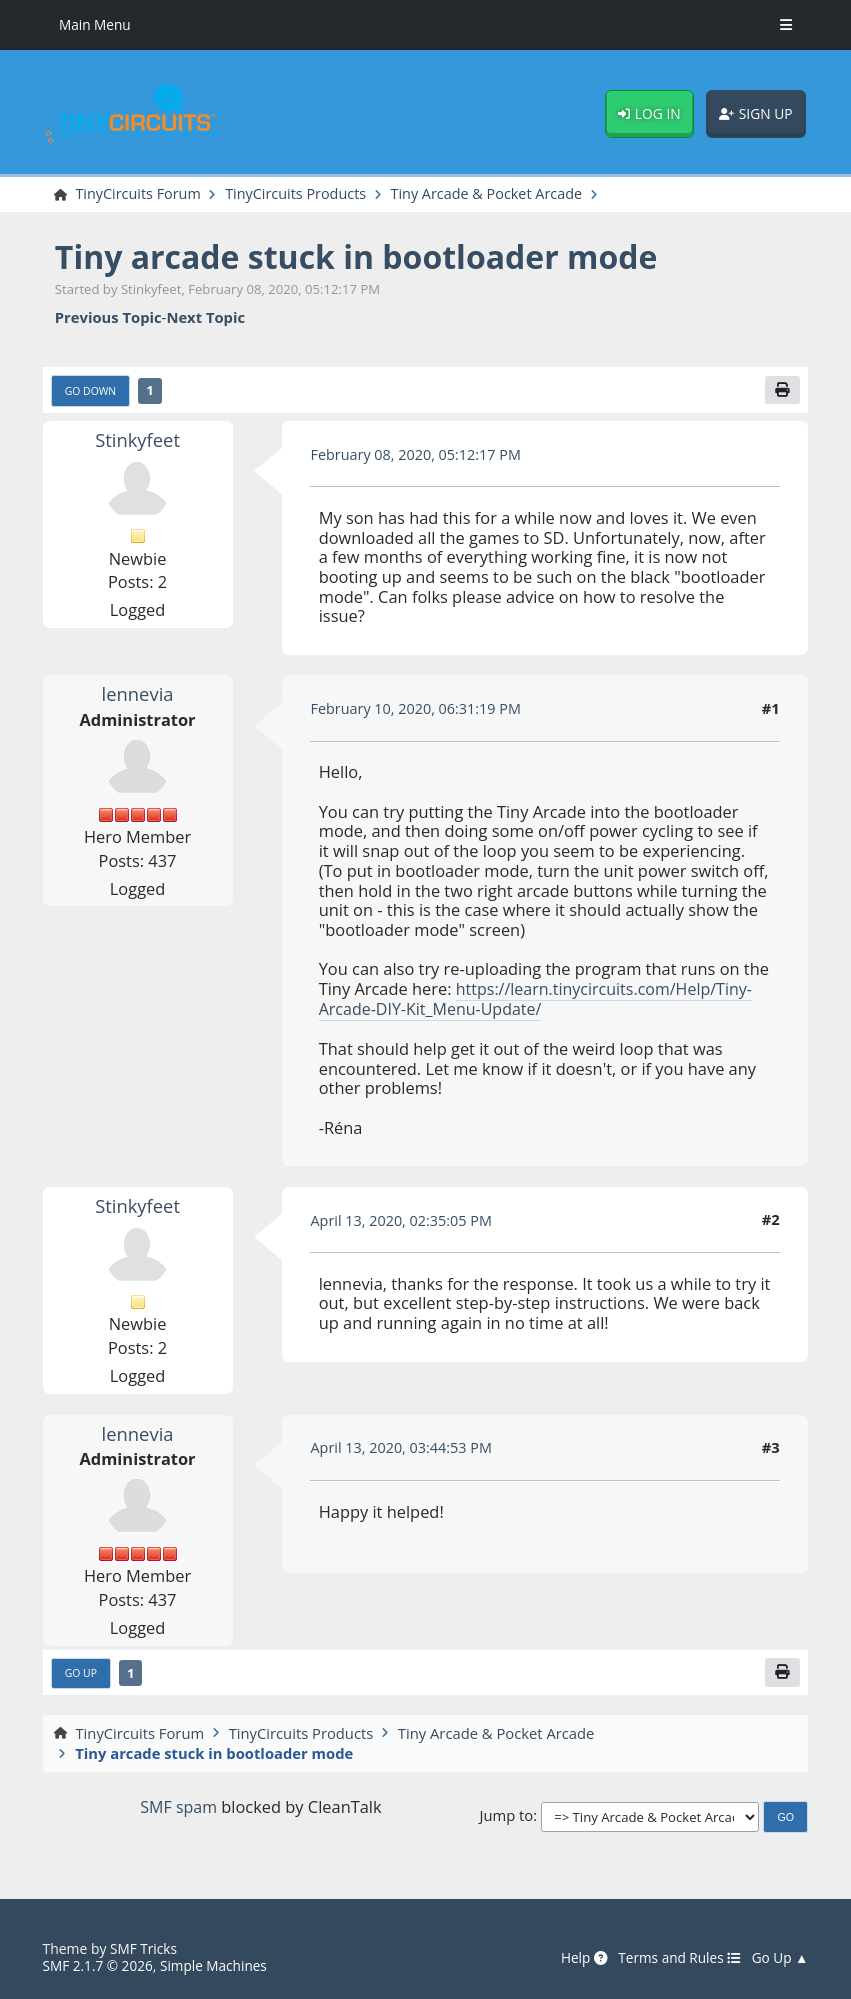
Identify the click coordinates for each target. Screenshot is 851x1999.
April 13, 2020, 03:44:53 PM (403, 1448)
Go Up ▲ (779, 1957)
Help (580, 1957)
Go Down (91, 391)
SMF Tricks (144, 1948)
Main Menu (95, 24)
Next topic (205, 318)
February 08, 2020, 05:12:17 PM (418, 455)
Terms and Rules (677, 1957)
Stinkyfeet (137, 441)
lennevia (138, 696)
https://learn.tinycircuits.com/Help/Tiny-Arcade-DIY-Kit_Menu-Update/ (539, 999)
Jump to (506, 1817)
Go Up (81, 1674)
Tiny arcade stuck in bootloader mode (364, 256)
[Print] (781, 391)
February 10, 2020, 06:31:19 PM (418, 709)
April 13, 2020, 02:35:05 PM (403, 1220)
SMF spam (178, 1807)
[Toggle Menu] (786, 25)
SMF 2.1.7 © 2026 (99, 1965)
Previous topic (108, 318)
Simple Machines (218, 1965)
